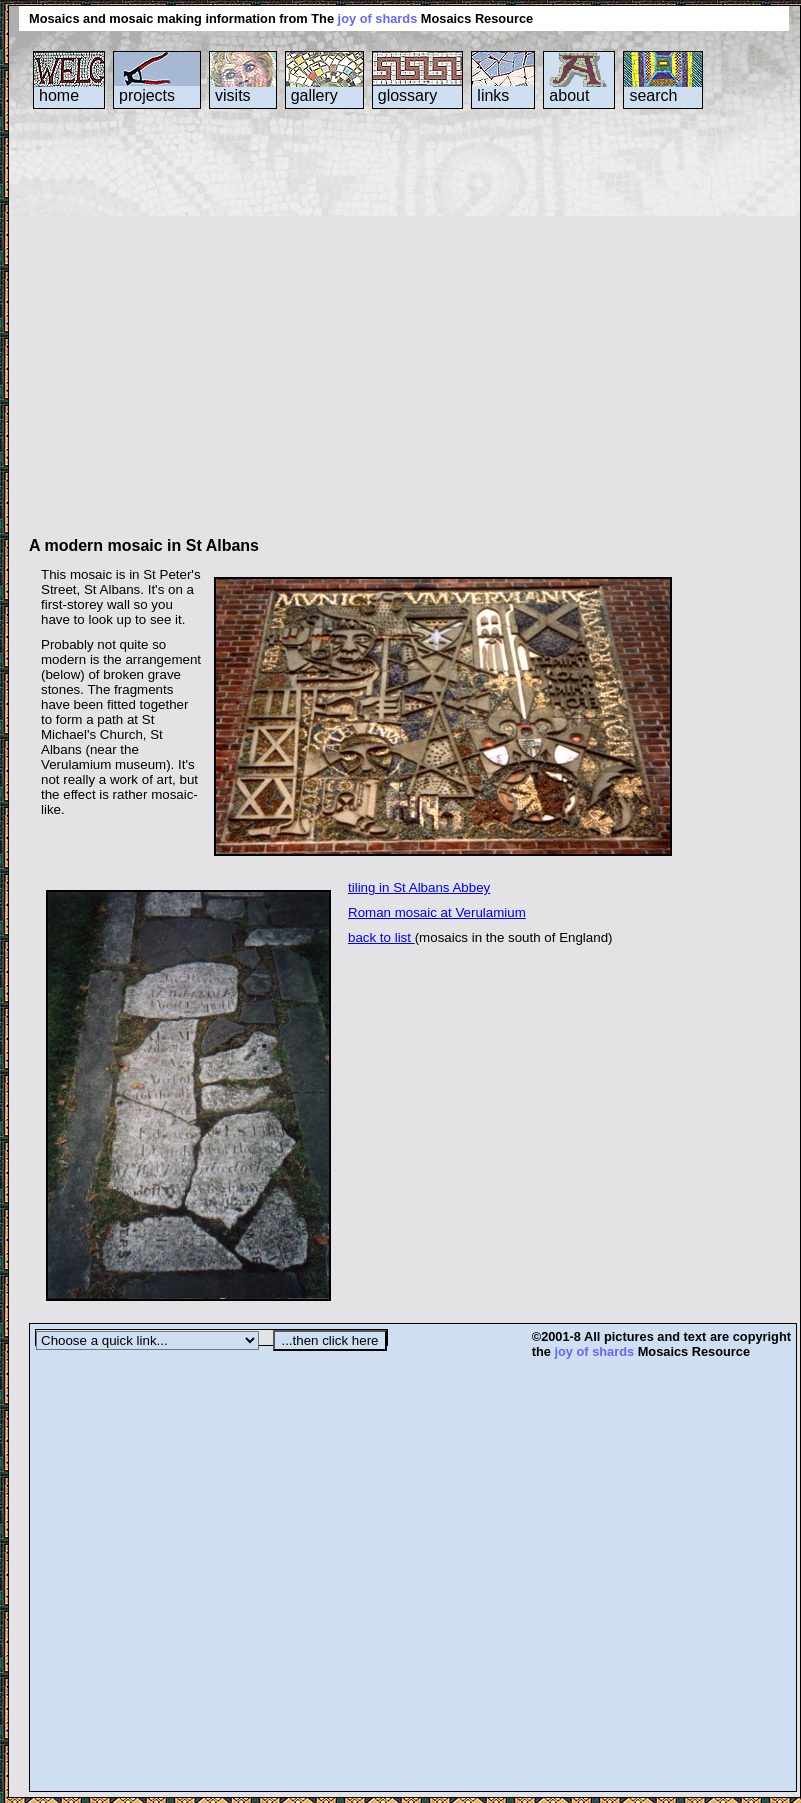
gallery (314, 95)
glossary (408, 95)
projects (147, 95)
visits (233, 95)
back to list (381, 937)
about (569, 95)
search (653, 95)
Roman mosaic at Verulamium (437, 912)
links (493, 95)
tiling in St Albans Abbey (419, 887)
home (59, 95)
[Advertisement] (187, 331)
